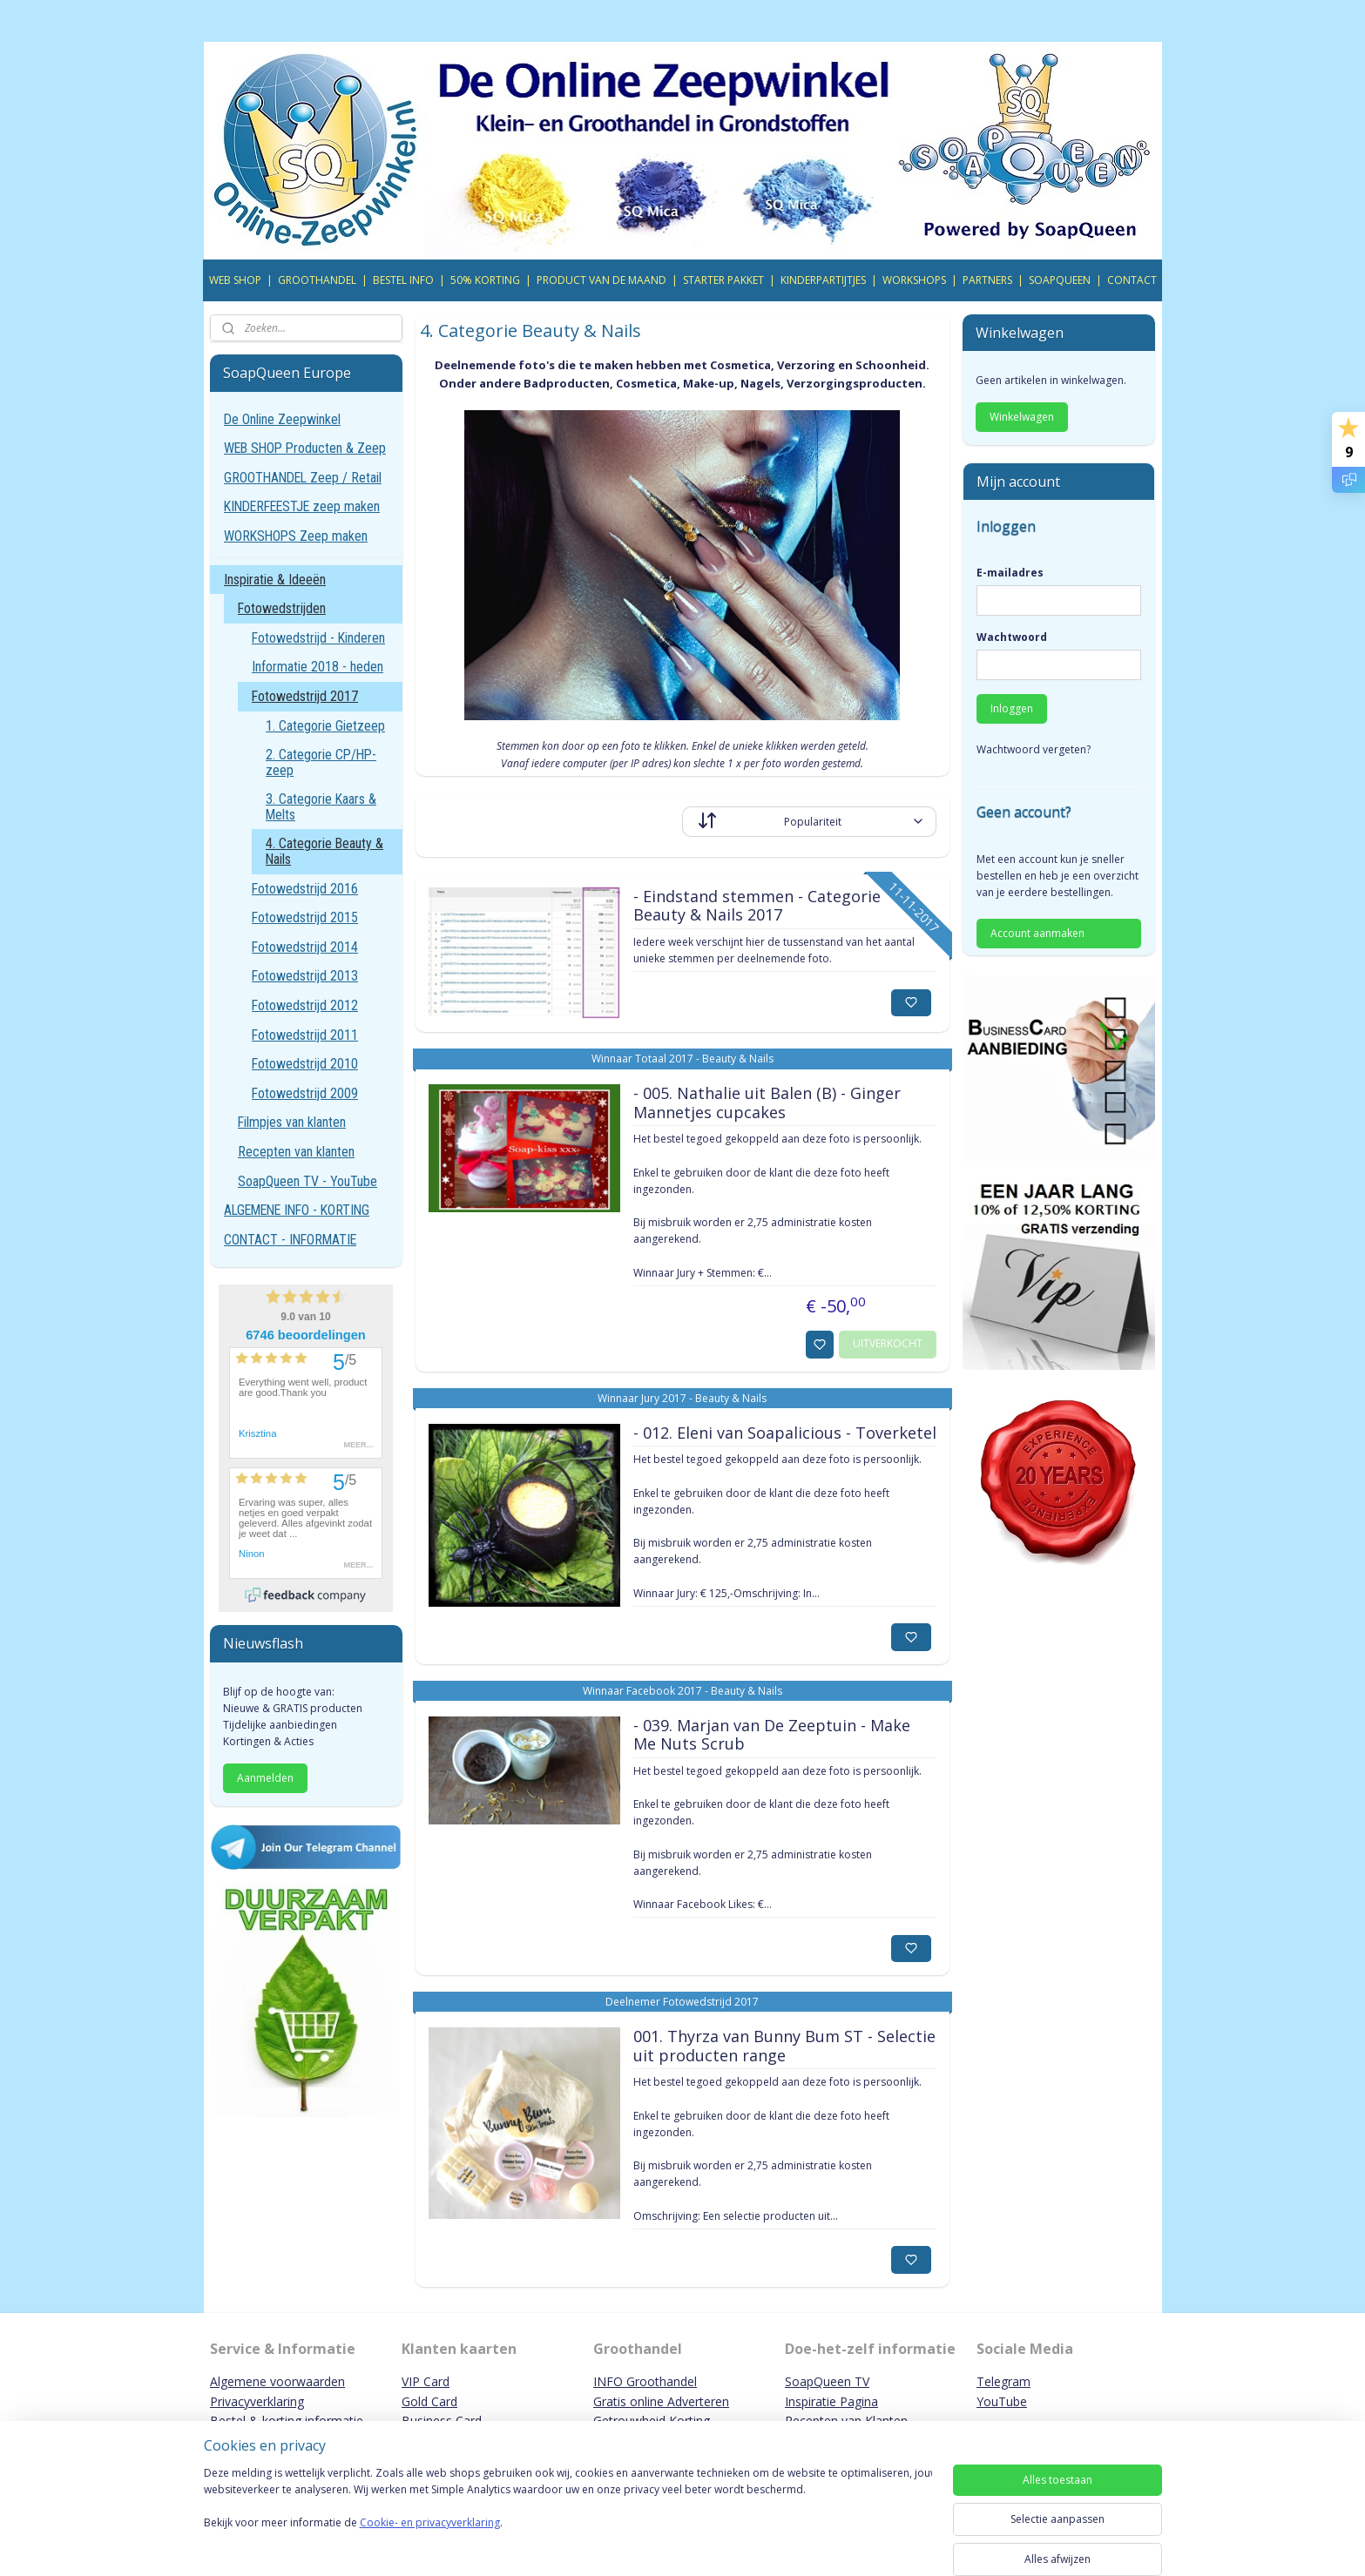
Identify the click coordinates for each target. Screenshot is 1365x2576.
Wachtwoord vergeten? (1033, 749)
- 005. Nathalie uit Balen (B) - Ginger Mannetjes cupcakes (767, 1103)
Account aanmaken (1037, 933)
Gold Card (429, 2401)
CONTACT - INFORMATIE (290, 1239)
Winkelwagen (1022, 416)
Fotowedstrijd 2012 (305, 1005)
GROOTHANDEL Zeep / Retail (303, 477)
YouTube (1001, 2401)
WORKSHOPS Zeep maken (296, 536)
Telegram (1003, 2381)
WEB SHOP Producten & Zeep (305, 448)
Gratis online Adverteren (661, 2401)
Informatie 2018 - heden (317, 666)
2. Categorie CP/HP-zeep (321, 762)
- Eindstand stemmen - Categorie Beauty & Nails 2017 (757, 906)
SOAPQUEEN (1060, 280)
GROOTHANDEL (317, 280)
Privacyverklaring (257, 2401)
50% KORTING (485, 280)
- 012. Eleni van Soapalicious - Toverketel (784, 1433)
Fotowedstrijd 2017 (305, 696)
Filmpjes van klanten (292, 1122)
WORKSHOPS (914, 280)
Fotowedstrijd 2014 (305, 947)
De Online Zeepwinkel (282, 419)
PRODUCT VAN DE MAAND (601, 280)
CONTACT (1132, 280)
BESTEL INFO (403, 280)
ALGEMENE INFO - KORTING (296, 1210)
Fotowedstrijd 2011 (305, 1035)
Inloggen (1011, 708)
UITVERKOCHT (887, 1343)
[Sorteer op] (809, 821)
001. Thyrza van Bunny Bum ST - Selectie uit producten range (784, 2046)
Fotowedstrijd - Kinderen (318, 638)
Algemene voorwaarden (277, 2381)
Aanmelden (265, 1777)
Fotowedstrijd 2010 (305, 1063)
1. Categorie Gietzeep (325, 726)
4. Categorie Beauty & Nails (324, 851)
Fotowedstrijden (282, 608)
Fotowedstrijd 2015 (305, 917)
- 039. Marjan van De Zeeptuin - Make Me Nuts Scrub (771, 1735)
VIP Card (425, 2381)
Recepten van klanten (296, 1151)
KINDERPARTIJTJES (823, 280)
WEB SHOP (235, 280)
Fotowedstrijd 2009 (305, 1093)
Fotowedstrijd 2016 (305, 888)
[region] (568, 2517)
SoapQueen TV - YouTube (307, 1181)
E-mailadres (1010, 572)
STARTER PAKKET (723, 280)
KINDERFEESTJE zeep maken (302, 506)
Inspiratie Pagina (831, 2401)
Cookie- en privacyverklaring (430, 2539)
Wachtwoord (1011, 637)
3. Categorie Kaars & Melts (321, 807)
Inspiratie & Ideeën (275, 579)
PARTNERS (987, 280)
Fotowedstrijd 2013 (305, 976)
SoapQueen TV (827, 2381)
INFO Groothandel (645, 2381)
